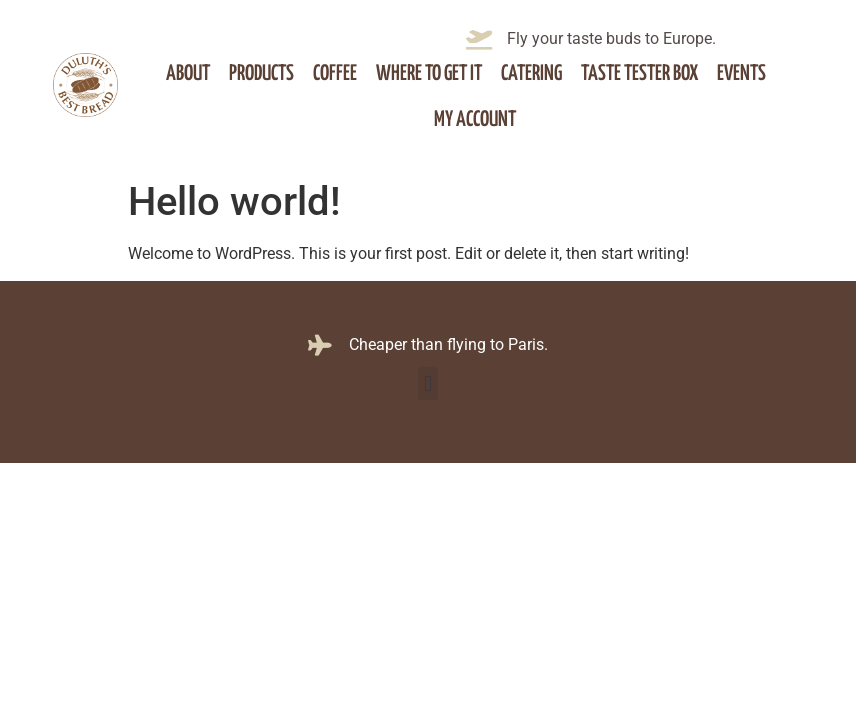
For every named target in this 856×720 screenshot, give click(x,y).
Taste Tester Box (639, 74)
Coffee (335, 74)
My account (475, 120)
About (188, 74)
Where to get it (429, 74)
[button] (427, 383)
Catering (531, 74)
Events (741, 74)
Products (261, 74)
